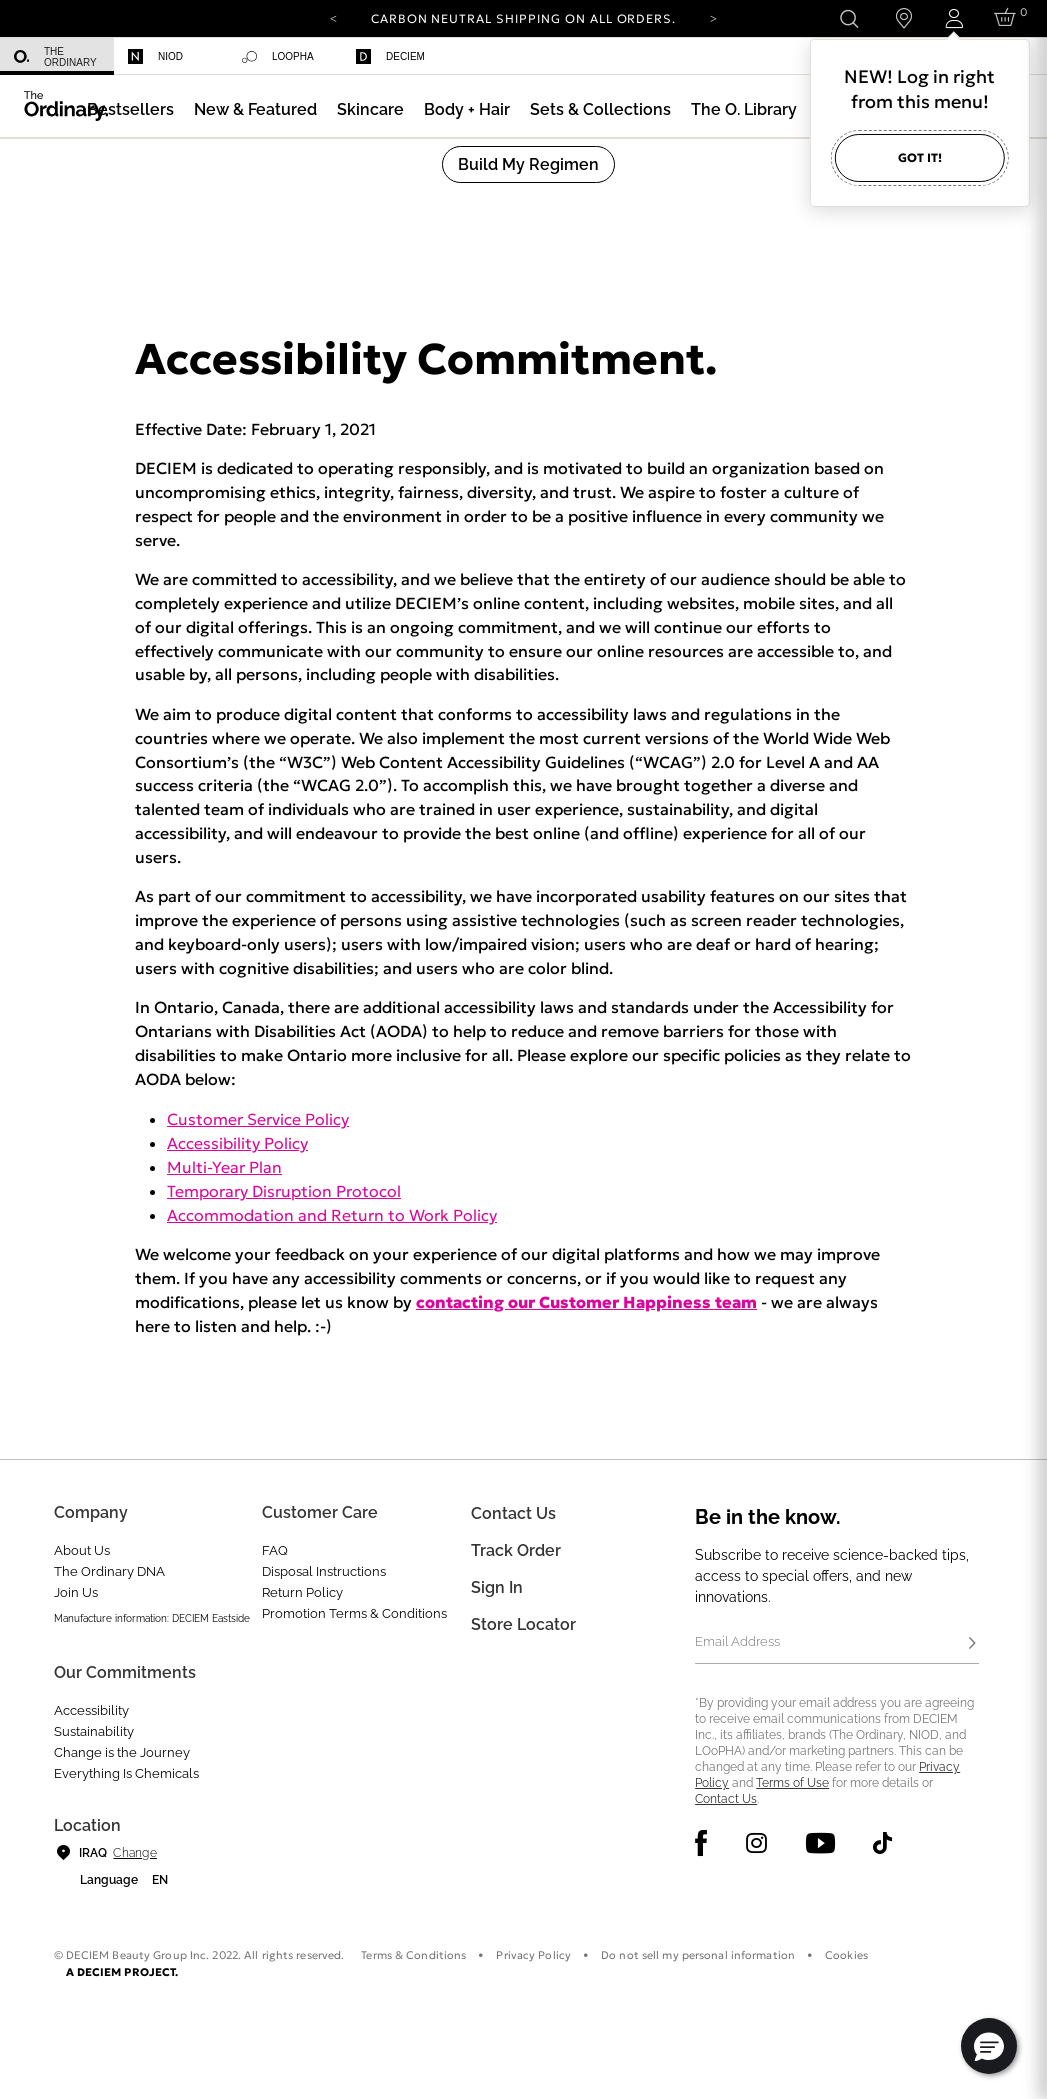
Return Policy (302, 1592)
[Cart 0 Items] (1008, 18)
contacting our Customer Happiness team (586, 1302)
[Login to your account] (953, 18)
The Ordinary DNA (109, 1571)
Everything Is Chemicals (126, 1773)
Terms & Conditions (413, 1955)
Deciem (390, 56)
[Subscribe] (973, 1644)
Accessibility (91, 1710)
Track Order (516, 1550)
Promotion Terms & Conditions (354, 1613)
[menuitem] (57, 56)
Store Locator (523, 1624)
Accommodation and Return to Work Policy (332, 1215)
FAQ (275, 1550)
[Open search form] (848, 18)
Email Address (737, 1641)
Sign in (497, 1587)
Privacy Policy (533, 1955)
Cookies (846, 1955)
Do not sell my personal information (698, 1955)
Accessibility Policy (237, 1143)
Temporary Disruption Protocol (284, 1191)
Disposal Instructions (324, 1571)
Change (134, 1853)
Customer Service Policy (258, 1119)
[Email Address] (836, 1644)
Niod (155, 56)
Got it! (920, 157)
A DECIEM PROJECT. (122, 1972)
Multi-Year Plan (224, 1167)
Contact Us (726, 1799)
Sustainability (94, 1731)
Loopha (278, 57)
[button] (255, 109)
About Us (82, 1550)
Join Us (76, 1592)
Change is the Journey (122, 1752)
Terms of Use (792, 1783)
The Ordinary (55, 57)
